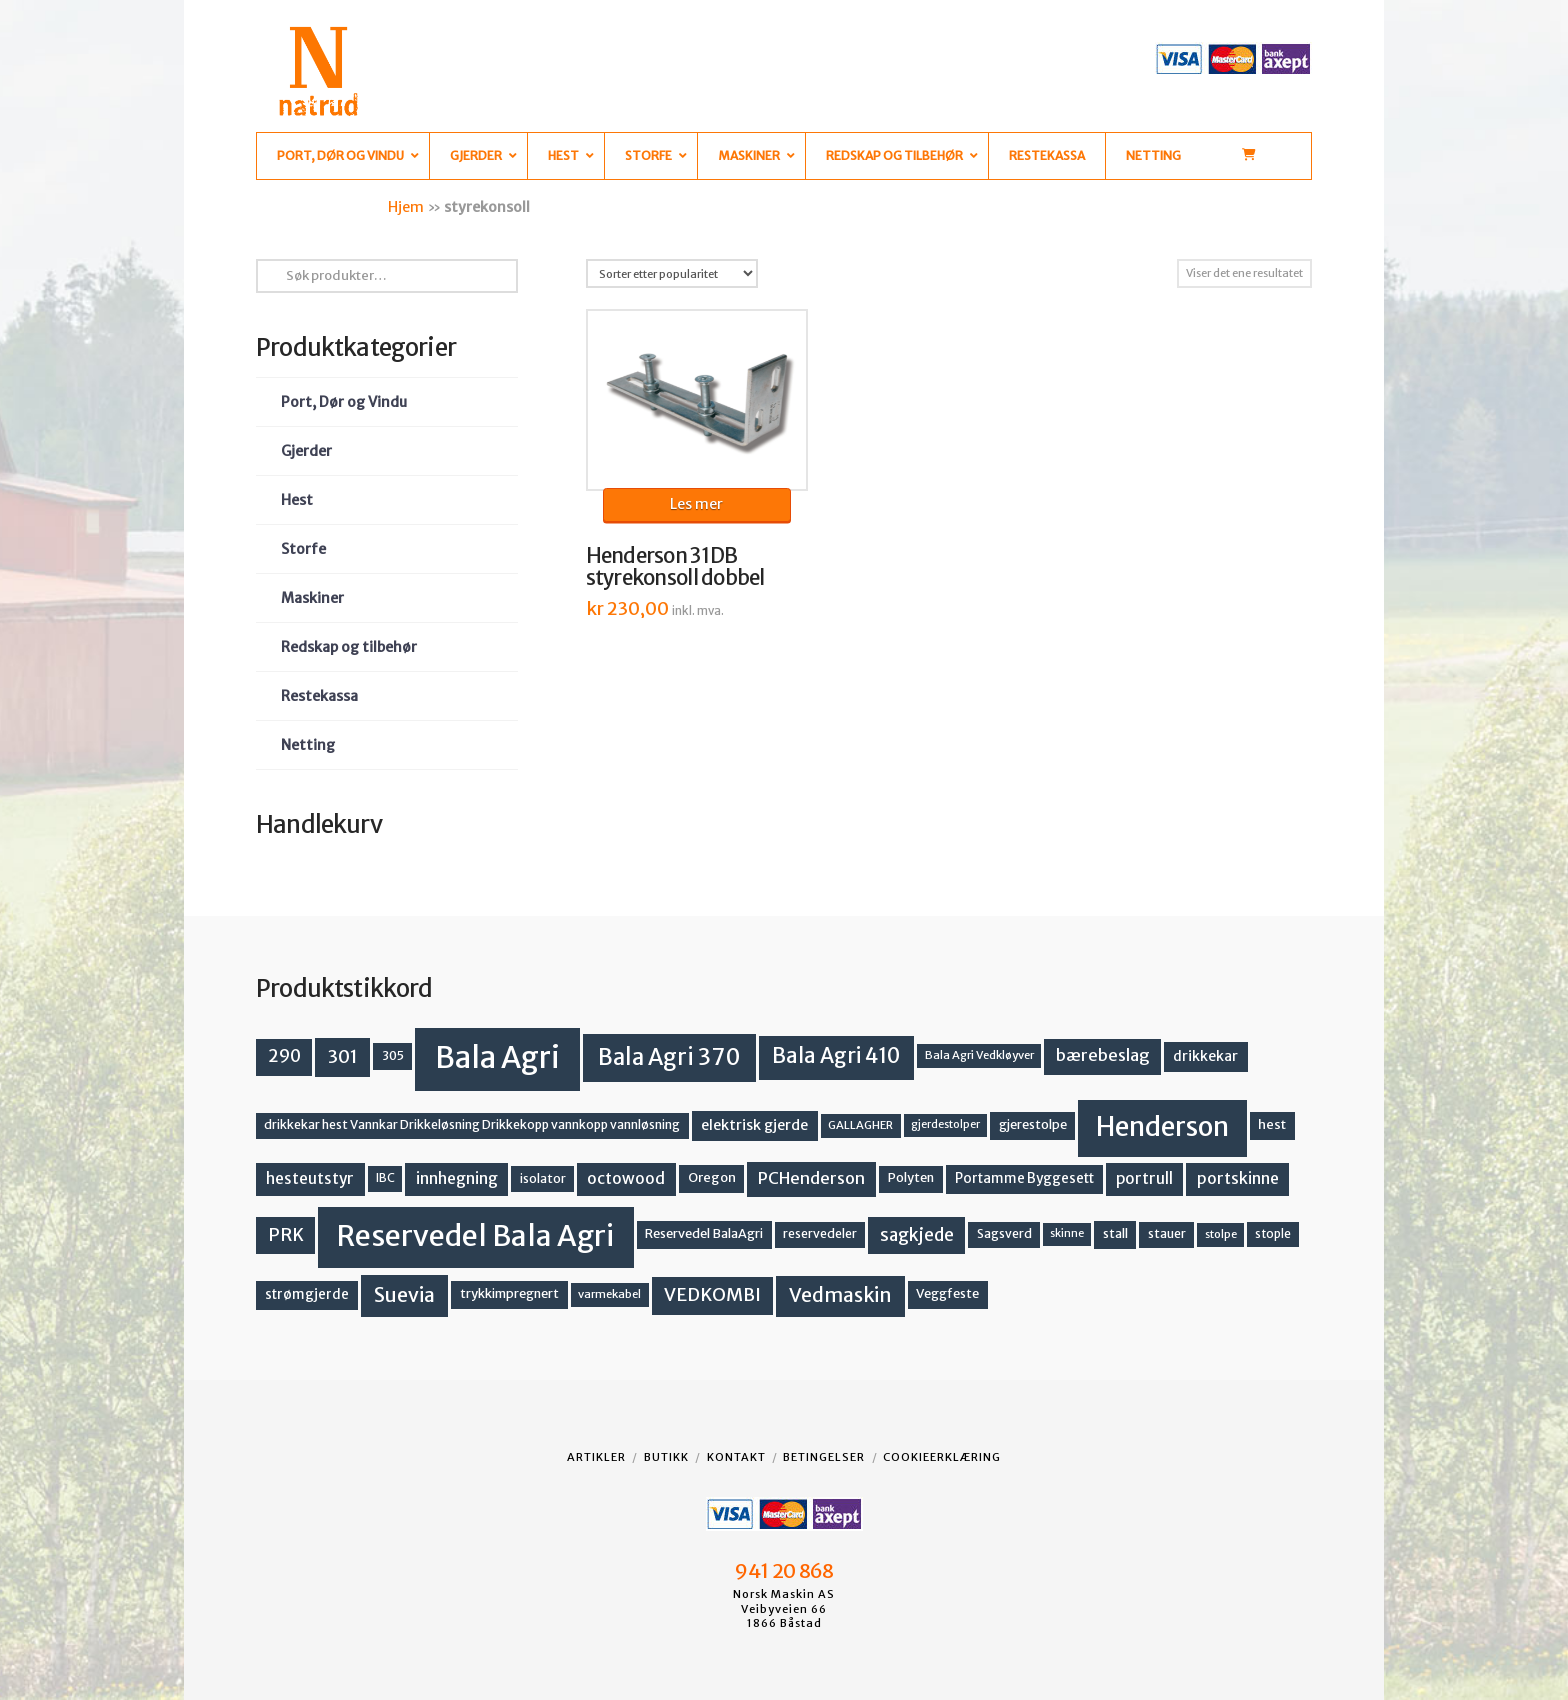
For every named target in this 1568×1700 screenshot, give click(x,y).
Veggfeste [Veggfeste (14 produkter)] (947, 1293)
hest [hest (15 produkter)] (1272, 1124)
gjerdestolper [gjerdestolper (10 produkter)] (945, 1124)
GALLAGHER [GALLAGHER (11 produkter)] (860, 1125)
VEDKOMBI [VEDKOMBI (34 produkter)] (712, 1294)
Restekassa (319, 696)
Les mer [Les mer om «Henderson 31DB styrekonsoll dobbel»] (696, 504)
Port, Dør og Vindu (344, 402)
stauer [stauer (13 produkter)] (1167, 1233)
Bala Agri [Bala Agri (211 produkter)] (497, 1057)
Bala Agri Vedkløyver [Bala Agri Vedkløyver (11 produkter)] (979, 1055)
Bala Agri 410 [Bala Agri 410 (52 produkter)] (836, 1056)
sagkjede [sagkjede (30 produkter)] (917, 1235)
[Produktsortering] (672, 273)
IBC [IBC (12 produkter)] (385, 1178)
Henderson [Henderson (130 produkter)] (1162, 1126)
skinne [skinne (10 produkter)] (1067, 1233)
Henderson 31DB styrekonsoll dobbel (675, 567)
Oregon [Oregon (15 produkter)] (712, 1177)
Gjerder (306, 451)
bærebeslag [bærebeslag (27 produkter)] (1103, 1055)
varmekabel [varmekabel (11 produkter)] (609, 1294)
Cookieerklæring (942, 1457)
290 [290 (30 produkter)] (284, 1056)
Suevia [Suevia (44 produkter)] (404, 1295)
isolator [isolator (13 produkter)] (543, 1178)
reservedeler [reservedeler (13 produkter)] (820, 1233)
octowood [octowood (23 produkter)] (626, 1178)
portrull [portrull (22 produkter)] (1144, 1178)
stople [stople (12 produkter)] (1273, 1234)
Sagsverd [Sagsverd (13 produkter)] (1004, 1233)
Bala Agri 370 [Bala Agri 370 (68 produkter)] (669, 1057)
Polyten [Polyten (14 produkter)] (911, 1177)
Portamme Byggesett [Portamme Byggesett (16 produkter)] (1024, 1178)
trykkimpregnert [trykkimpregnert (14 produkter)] (509, 1293)
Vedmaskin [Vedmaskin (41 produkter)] (840, 1295)
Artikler (596, 1457)
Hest (297, 500)
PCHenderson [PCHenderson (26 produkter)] (811, 1178)
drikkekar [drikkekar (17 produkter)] (1205, 1056)
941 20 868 (783, 1571)
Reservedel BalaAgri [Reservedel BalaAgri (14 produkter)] (704, 1233)
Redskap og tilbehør (349, 647)
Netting (308, 745)
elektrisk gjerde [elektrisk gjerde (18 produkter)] (754, 1125)
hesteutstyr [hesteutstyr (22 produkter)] (310, 1178)
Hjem (406, 207)
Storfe (303, 549)
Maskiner (312, 598)
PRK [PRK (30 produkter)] (286, 1235)
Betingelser (824, 1457)
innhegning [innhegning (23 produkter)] (457, 1178)
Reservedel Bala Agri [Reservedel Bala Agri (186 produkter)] (475, 1236)
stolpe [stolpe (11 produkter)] (1221, 1234)
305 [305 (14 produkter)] (393, 1055)
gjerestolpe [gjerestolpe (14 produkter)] (1033, 1124)
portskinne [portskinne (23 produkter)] (1238, 1178)
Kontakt (736, 1457)
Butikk (666, 1457)
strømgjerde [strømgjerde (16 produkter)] (307, 1294)
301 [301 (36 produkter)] (343, 1056)
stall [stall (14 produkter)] (1115, 1233)
